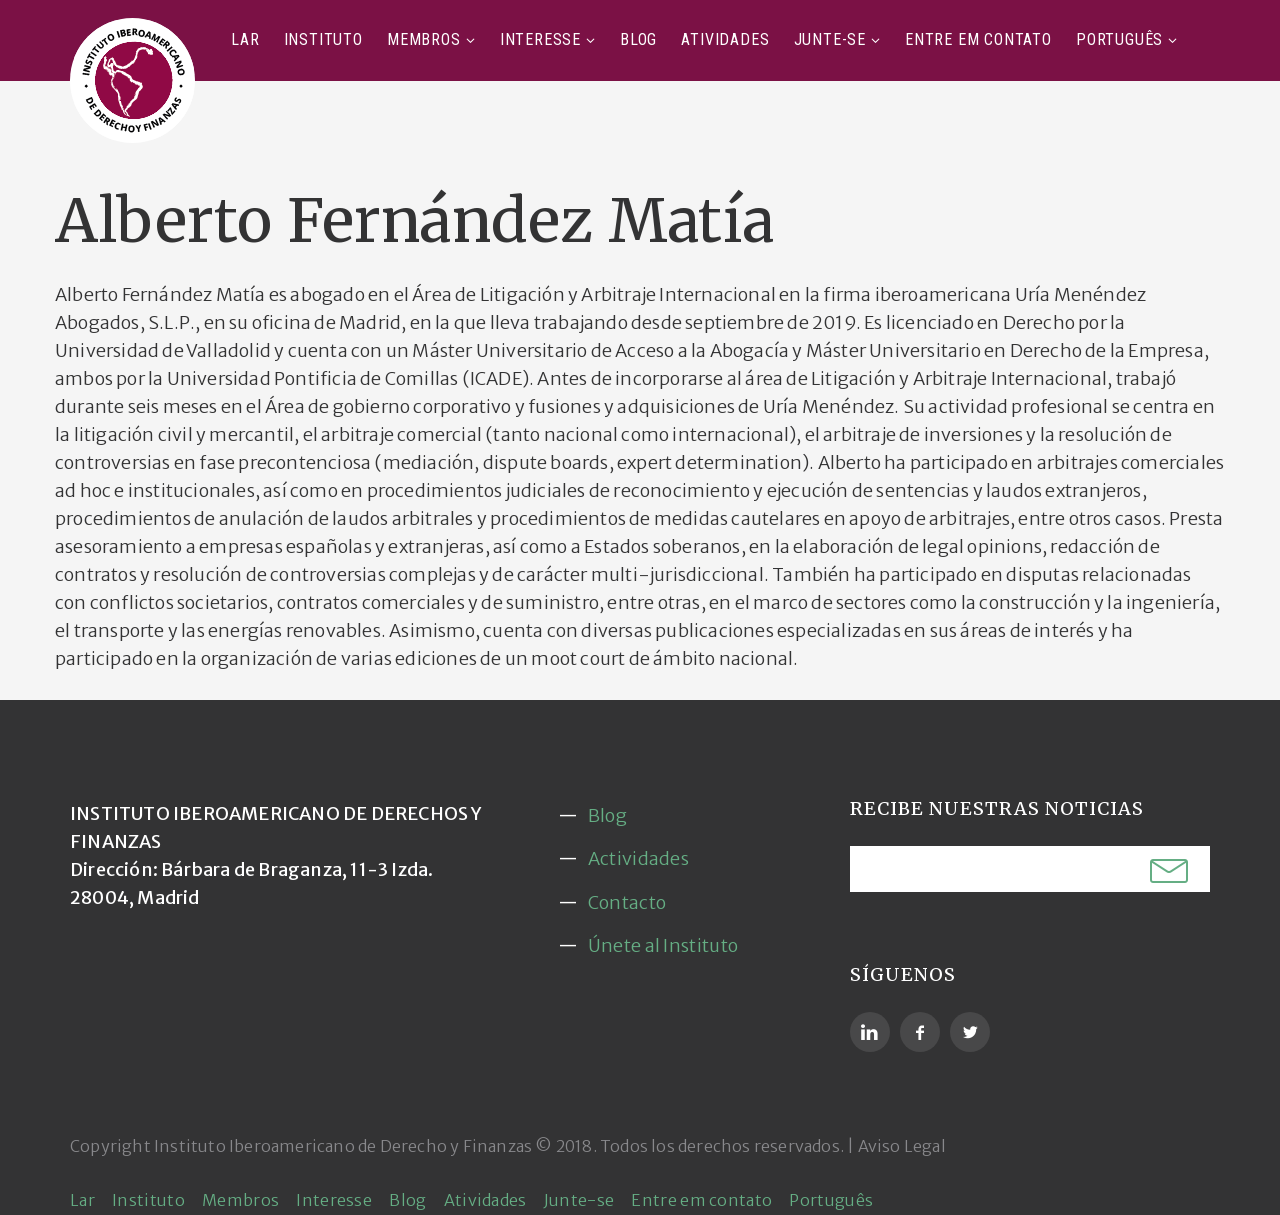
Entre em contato (978, 39)
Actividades (638, 858)
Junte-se (830, 39)
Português (1119, 39)
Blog (638, 39)
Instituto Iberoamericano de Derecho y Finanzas (343, 1146)
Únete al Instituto (663, 945)
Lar (245, 39)
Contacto (627, 902)
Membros (424, 39)
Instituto (323, 39)
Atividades (725, 39)
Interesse (540, 39)
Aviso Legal (902, 1146)
